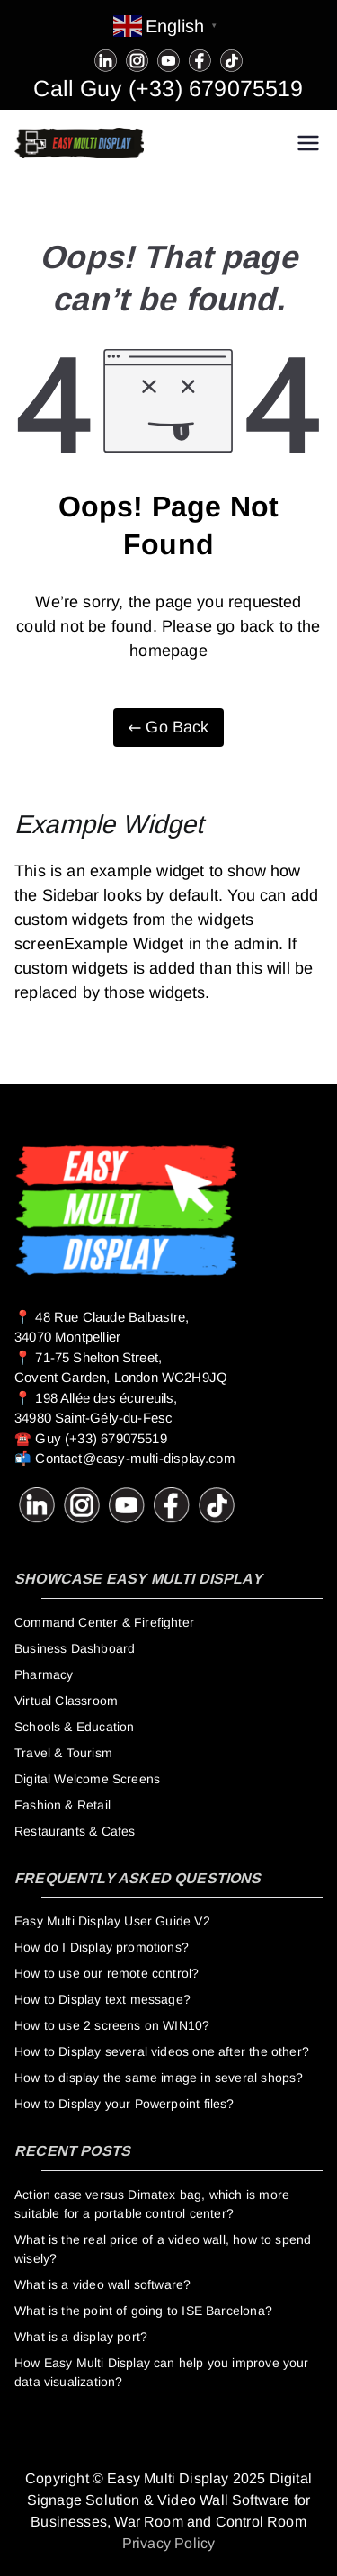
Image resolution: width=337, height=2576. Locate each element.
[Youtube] (168, 59)
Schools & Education (74, 1726)
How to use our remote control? (106, 1973)
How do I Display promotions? (101, 1947)
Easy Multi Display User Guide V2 (112, 1921)
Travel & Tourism (63, 1753)
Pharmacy (43, 1674)
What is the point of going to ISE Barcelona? (143, 2310)
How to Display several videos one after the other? (161, 2051)
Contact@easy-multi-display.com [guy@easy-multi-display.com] (135, 1458)
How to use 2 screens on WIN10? (111, 2025)
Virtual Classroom (66, 1700)
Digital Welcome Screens (87, 1779)
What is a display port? (80, 2336)
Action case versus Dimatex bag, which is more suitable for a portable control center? (151, 2204)
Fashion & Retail (62, 1805)
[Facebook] (200, 59)
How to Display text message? (102, 1999)
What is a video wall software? (102, 2284)
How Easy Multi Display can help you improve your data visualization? (161, 2372)
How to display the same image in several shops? (158, 2077)
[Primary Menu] (308, 143)
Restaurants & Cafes (74, 1831)
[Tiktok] (231, 59)
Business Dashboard (74, 1648)
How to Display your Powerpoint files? (124, 2103)
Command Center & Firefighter (104, 1622)
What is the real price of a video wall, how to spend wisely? (162, 2249)
